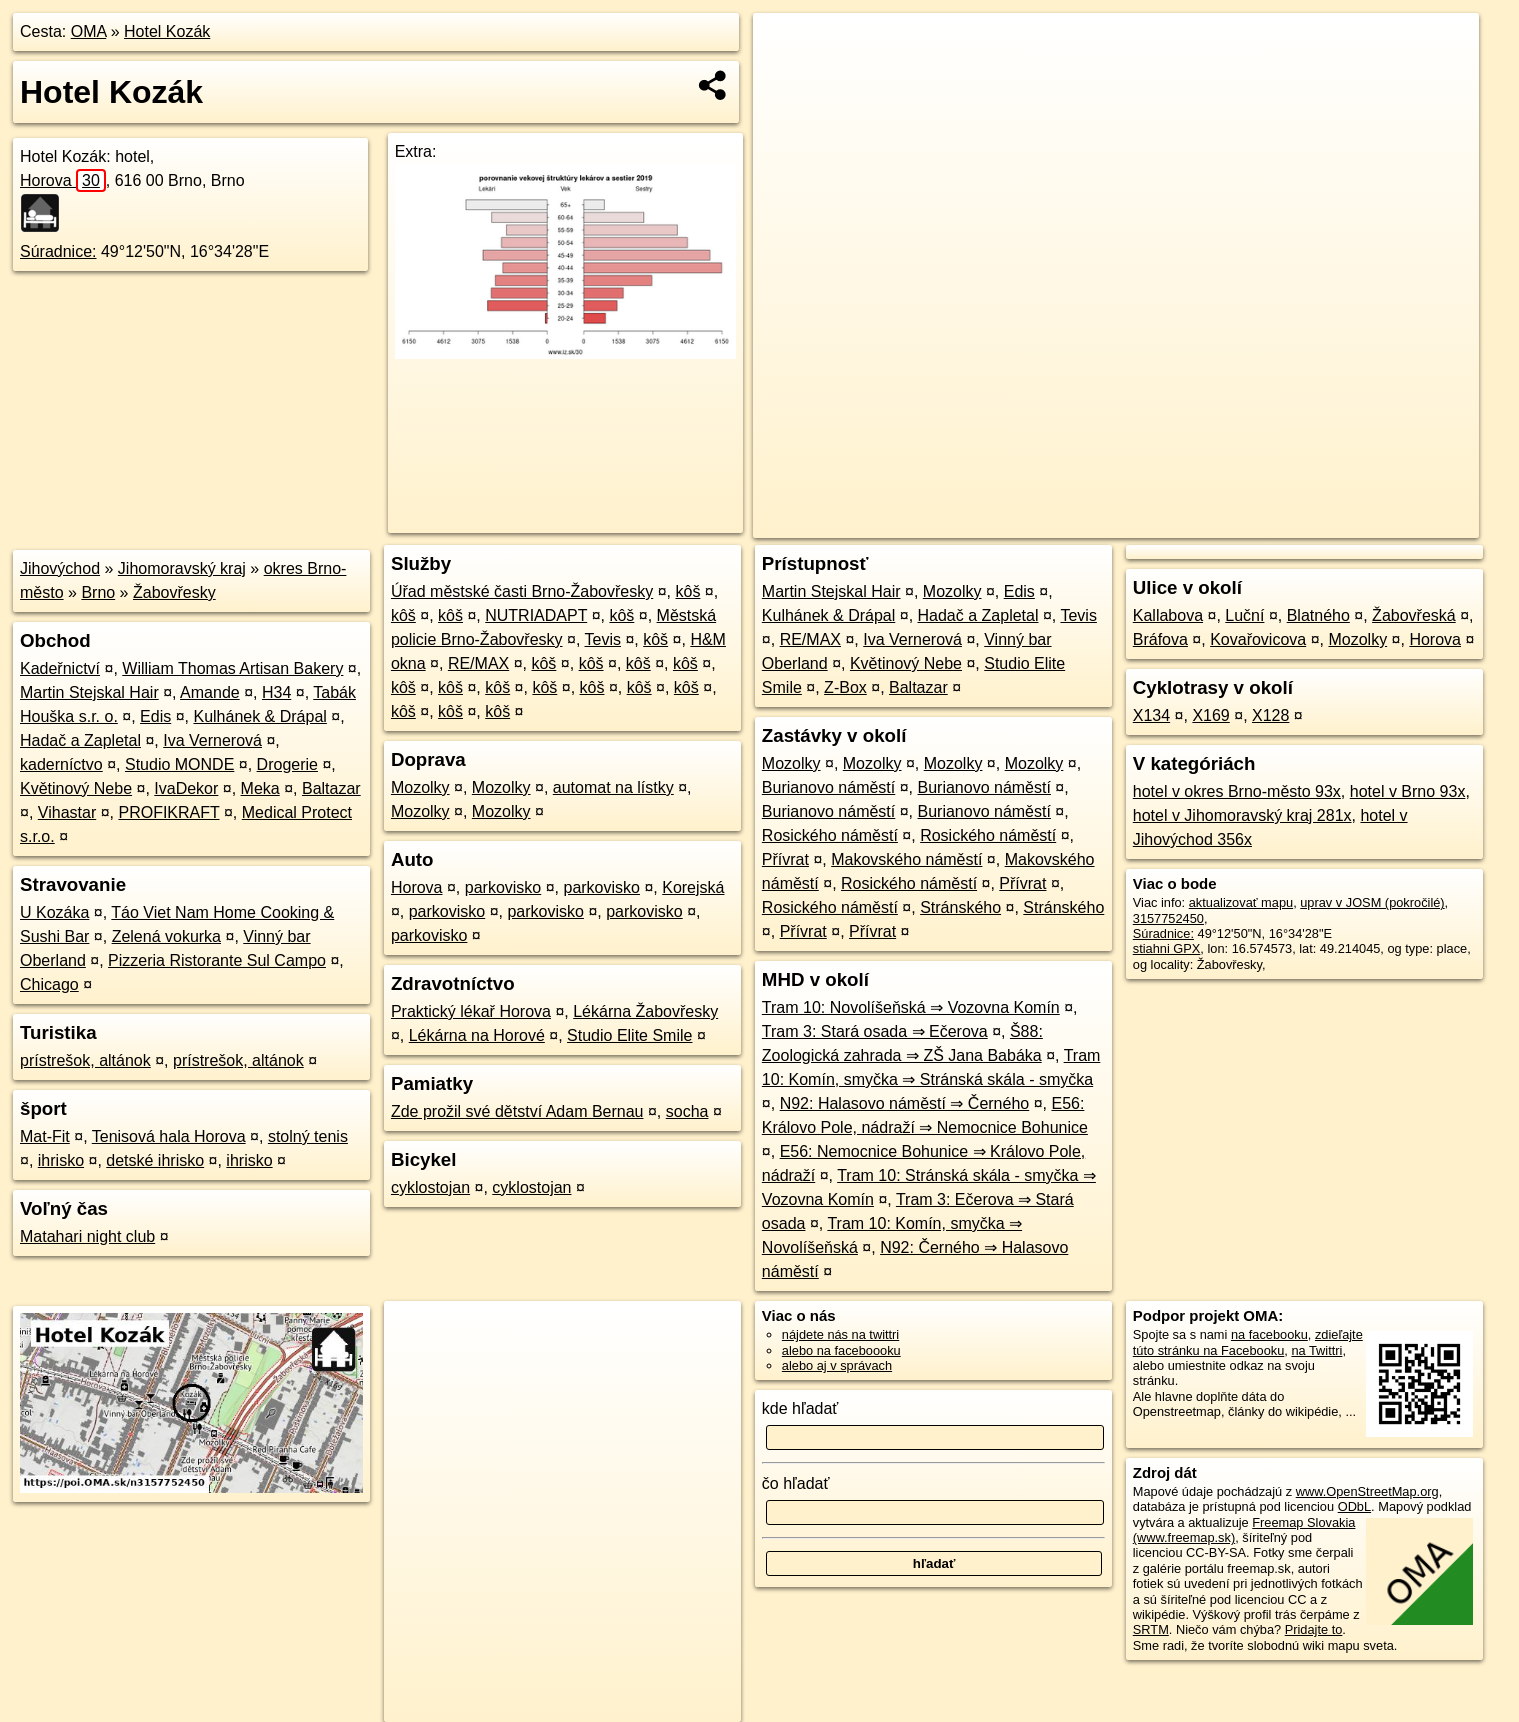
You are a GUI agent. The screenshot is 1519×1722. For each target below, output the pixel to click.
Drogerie (287, 764)
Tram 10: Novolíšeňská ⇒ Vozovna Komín (911, 1007)
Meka (260, 788)
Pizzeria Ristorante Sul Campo (217, 960)
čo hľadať (796, 1483)
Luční (1244, 615)
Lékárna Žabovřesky (645, 1011)
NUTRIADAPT (536, 615)
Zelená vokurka (166, 936)
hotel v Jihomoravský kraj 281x (1242, 815)
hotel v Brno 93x (1408, 791)
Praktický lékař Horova (471, 1011)
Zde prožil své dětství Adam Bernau (517, 1111)
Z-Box (845, 687)
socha (687, 1111)
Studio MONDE (179, 764)
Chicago (49, 984)
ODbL (1354, 1506)
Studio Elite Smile (629, 1035)
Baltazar (331, 788)
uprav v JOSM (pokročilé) (1372, 902)
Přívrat (785, 859)
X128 (1270, 715)
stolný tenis (308, 1136)
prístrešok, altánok (85, 1060)
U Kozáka (54, 912)
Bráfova (1160, 639)
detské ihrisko (155, 1160)
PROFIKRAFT (168, 812)
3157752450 (1168, 918)
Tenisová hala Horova (169, 1136)
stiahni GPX (1167, 948)
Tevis (603, 639)
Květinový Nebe (76, 788)
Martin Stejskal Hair (89, 692)
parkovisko (503, 887)
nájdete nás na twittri (840, 1334)
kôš (687, 591)
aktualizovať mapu (1241, 902)
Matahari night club (87, 1236)
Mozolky (420, 787)
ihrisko (61, 1160)
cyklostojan (430, 1187)
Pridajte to (1314, 1629)
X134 (1151, 715)
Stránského (960, 907)
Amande (210, 692)
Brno (98, 592)
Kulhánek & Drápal (259, 716)
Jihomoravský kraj (182, 568)
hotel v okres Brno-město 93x (1237, 791)
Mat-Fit (45, 1136)
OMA (89, 31)
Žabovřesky (174, 592)
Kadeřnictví (60, 668)
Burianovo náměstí (828, 787)
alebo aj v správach (837, 1365)
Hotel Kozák (167, 31)
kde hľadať (800, 1408)
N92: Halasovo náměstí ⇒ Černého (905, 1103)
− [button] (787, 78)
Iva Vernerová (212, 740)
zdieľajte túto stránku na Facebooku (1248, 1342)
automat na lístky (613, 787)
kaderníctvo (61, 764)
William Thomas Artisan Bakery (232, 668)
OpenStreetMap (1135, 523)
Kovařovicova (1258, 639)
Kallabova (1168, 615)
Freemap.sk (1238, 523)
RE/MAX (478, 663)
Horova (63, 180)
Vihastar (67, 812)
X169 (1210, 715)
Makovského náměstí (906, 859)
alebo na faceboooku (841, 1350)
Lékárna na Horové (477, 1035)
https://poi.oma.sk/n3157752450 (1389, 523)
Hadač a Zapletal (80, 740)
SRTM (1151, 1629)
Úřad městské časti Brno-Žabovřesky (522, 591)
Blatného (1318, 615)
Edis (155, 716)
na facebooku (1269, 1334)
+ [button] (787, 47)
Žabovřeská (1414, 615)
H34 (276, 692)
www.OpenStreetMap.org (1367, 1491)
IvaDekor (186, 788)
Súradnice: (58, 251)
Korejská (693, 887)
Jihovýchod (60, 568)
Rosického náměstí (830, 835)
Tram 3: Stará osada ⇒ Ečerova (875, 1031)
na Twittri (1316, 1350)
